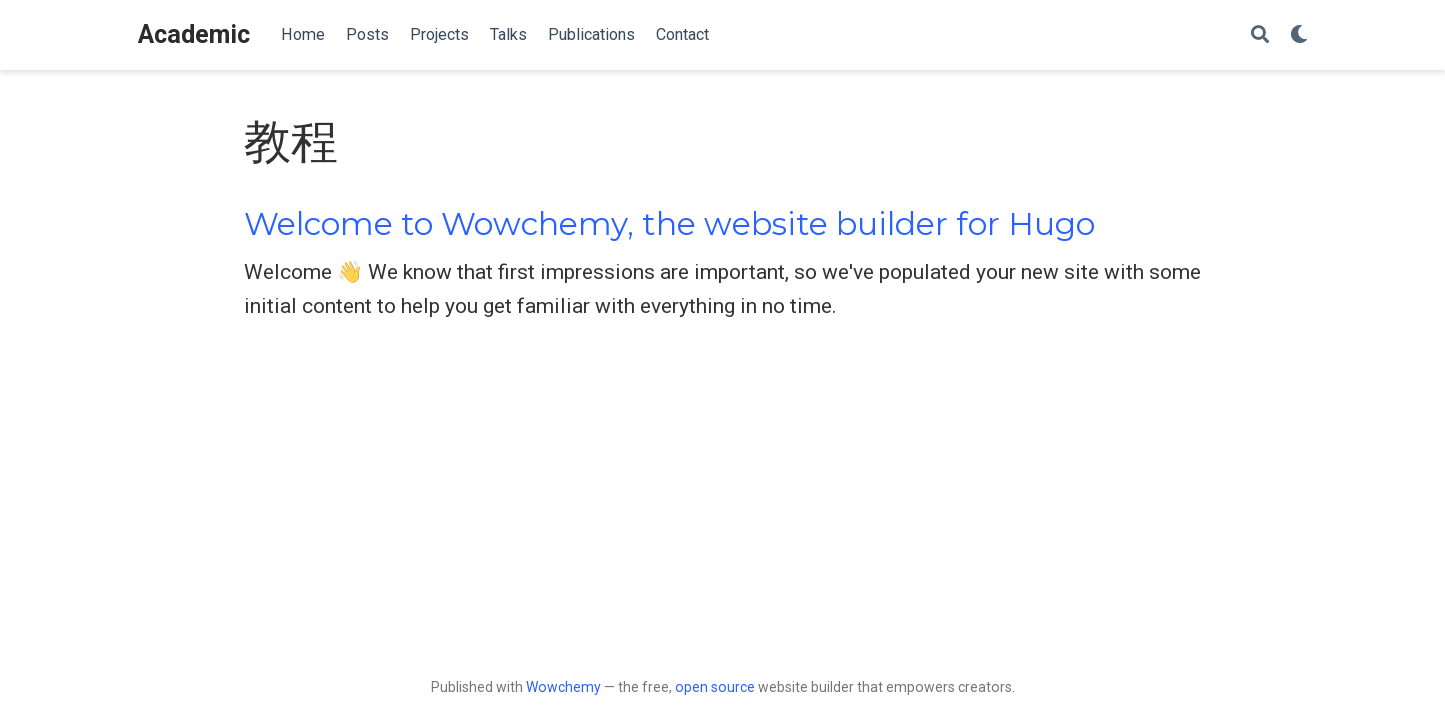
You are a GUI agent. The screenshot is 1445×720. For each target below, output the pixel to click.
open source (715, 687)
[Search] (1260, 35)
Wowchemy (563, 687)
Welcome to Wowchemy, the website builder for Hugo (669, 224)
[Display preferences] (1299, 35)
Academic (194, 34)
